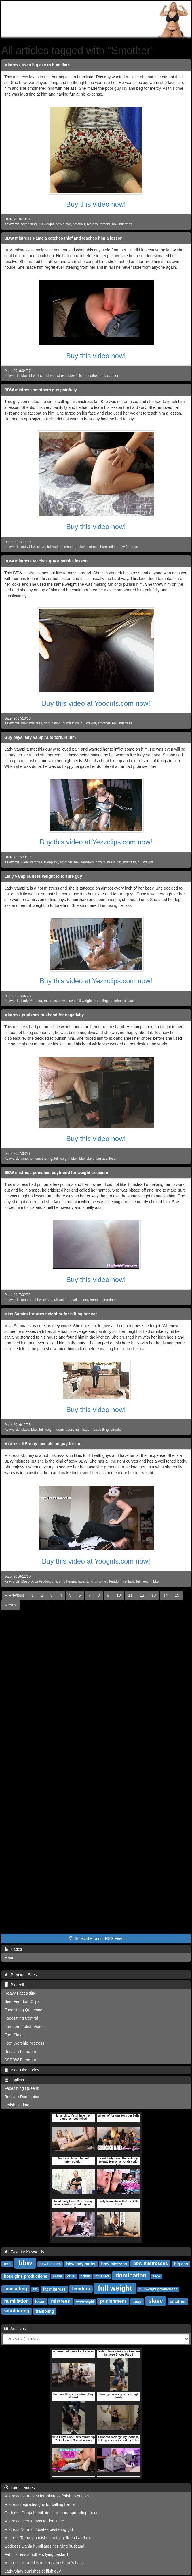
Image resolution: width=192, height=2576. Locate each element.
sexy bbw (28, 547)
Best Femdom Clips (21, 2001)
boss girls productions (25, 2276)
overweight (85, 2302)
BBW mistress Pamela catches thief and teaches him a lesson (63, 238)
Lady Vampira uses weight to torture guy (43, 876)
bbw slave (63, 224)
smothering (43, 1159)
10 (118, 1595)
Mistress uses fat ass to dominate (34, 2521)
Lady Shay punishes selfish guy (32, 2571)
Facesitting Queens (21, 2088)
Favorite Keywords (24, 2251)
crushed (102, 2276)
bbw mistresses (150, 2263)
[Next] (10, 1605)
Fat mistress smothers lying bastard (36, 2554)
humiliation (108, 547)
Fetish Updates (17, 2105)
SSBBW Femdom (20, 2060)
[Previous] (14, 1595)
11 (130, 1595)
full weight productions (158, 2289)
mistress (35, 723)
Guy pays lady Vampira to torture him (40, 737)
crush (85, 2276)
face (156, 2276)
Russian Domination (22, 2096)
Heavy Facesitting (20, 1993)
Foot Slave (14, 2035)
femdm (105, 224)
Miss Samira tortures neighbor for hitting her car (50, 1314)
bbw (24, 376)
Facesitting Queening (23, 2010)
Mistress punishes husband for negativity (44, 1015)
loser (114, 376)
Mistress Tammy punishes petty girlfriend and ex (47, 2537)
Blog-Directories (21, 2070)
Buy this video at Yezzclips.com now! (96, 842)
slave (41, 547)
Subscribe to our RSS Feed (95, 1938)
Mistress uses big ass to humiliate (37, 65)
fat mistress (54, 2289)
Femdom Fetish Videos (25, 2026)
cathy (57, 2276)
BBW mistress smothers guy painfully (40, 390)
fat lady (128, 1581)
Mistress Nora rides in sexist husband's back (44, 2562)
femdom (109, 1300)
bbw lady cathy (80, 2263)
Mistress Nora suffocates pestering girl (38, 2529)
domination (52, 723)
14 (165, 1595)
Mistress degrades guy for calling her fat (40, 2504)
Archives (15, 2328)
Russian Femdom (20, 2051)
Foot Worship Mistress (24, 2043)
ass (7, 2263)
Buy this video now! (96, 204)
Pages (13, 1949)
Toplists (14, 2080)
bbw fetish (76, 376)
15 (177, 1595)
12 (142, 1595)
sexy (136, 2301)
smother (79, 224)
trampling (51, 862)
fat (119, 862)
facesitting (29, 224)
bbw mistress (122, 224)
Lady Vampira (31, 862)
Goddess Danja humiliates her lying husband (44, 2546)
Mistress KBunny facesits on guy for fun (42, 1443)
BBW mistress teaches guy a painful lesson (46, 561)
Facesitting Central (21, 2018)
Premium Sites (20, 1974)
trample (95, 1300)
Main (8, 1957)
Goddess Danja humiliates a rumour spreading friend (51, 2512)
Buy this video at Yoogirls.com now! (96, 703)
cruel (71, 2276)
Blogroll (14, 1984)
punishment (79, 1300)
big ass (92, 224)
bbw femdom (128, 547)
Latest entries (19, 2487)
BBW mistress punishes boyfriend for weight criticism (56, 1172)
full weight (46, 224)
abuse (104, 376)
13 (153, 1595)
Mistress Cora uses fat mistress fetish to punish (46, 2496)
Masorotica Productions (39, 1581)
